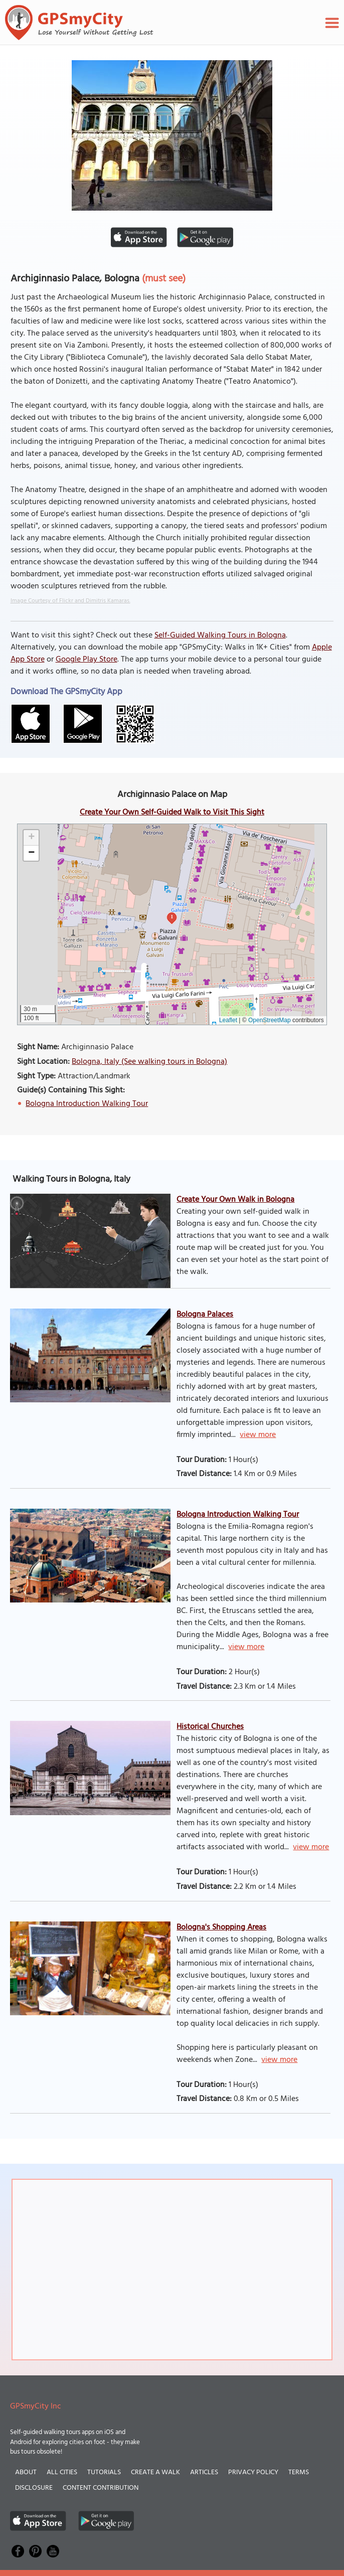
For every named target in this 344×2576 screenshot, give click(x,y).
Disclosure (34, 2488)
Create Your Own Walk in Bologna (235, 1199)
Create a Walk (155, 2472)
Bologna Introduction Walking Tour (87, 1103)
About (26, 2472)
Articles (204, 2472)
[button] (31, 838)
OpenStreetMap (269, 1020)
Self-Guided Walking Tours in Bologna (220, 635)
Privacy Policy (253, 2472)
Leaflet (228, 1020)
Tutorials (104, 2472)
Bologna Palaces (205, 1314)
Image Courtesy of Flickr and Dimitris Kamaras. (70, 601)
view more (258, 1434)
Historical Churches (210, 1726)
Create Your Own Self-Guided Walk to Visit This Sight (172, 812)
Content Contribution (100, 2488)
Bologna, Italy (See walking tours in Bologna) (149, 1061)
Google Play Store (86, 659)
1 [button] (171, 916)
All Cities (62, 2472)
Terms (298, 2472)
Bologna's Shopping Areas (221, 1927)
